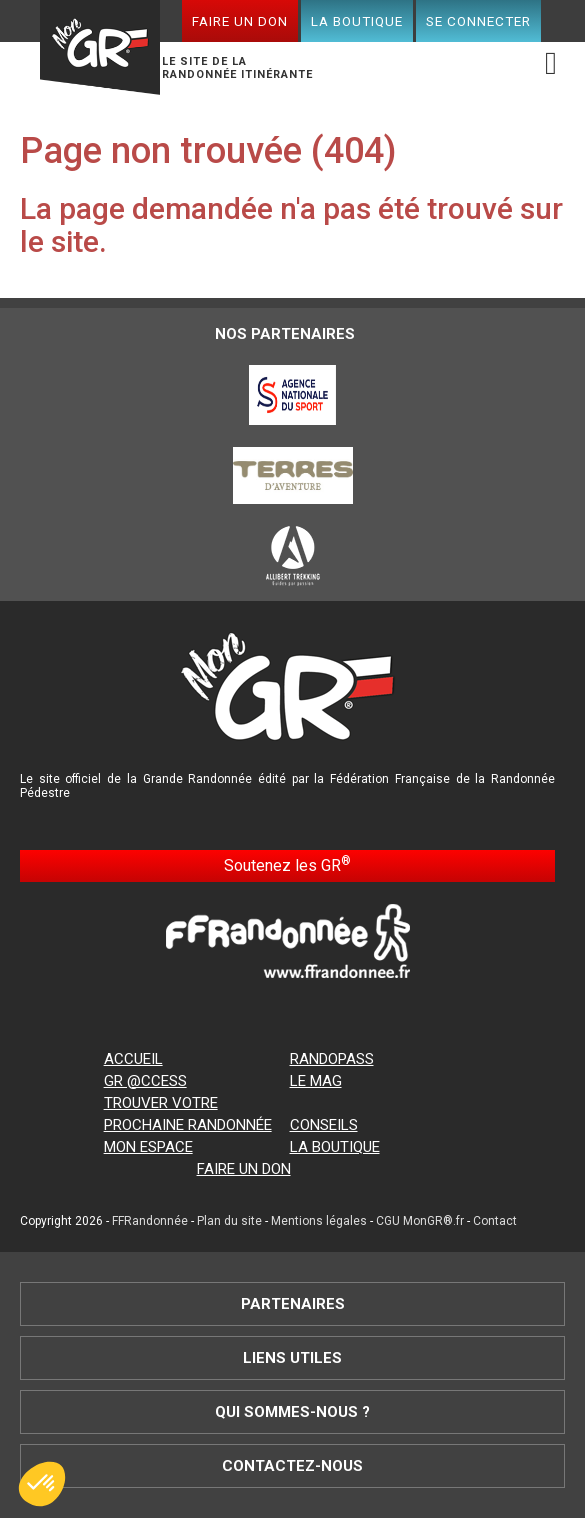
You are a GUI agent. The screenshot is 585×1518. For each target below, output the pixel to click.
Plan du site (229, 1221)
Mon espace (148, 1147)
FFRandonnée (150, 1221)
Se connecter (478, 21)
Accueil (133, 1059)
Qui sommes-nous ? (292, 1412)
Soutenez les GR (287, 864)
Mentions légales (319, 1221)
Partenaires (293, 1304)
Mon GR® (100, 50)
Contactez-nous (292, 1466)
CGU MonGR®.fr (420, 1221)
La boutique (357, 21)
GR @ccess (145, 1081)
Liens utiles (292, 1358)
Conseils (324, 1125)
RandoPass (332, 1059)
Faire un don (240, 21)
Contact (495, 1221)
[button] (42, 1484)
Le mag (316, 1081)
